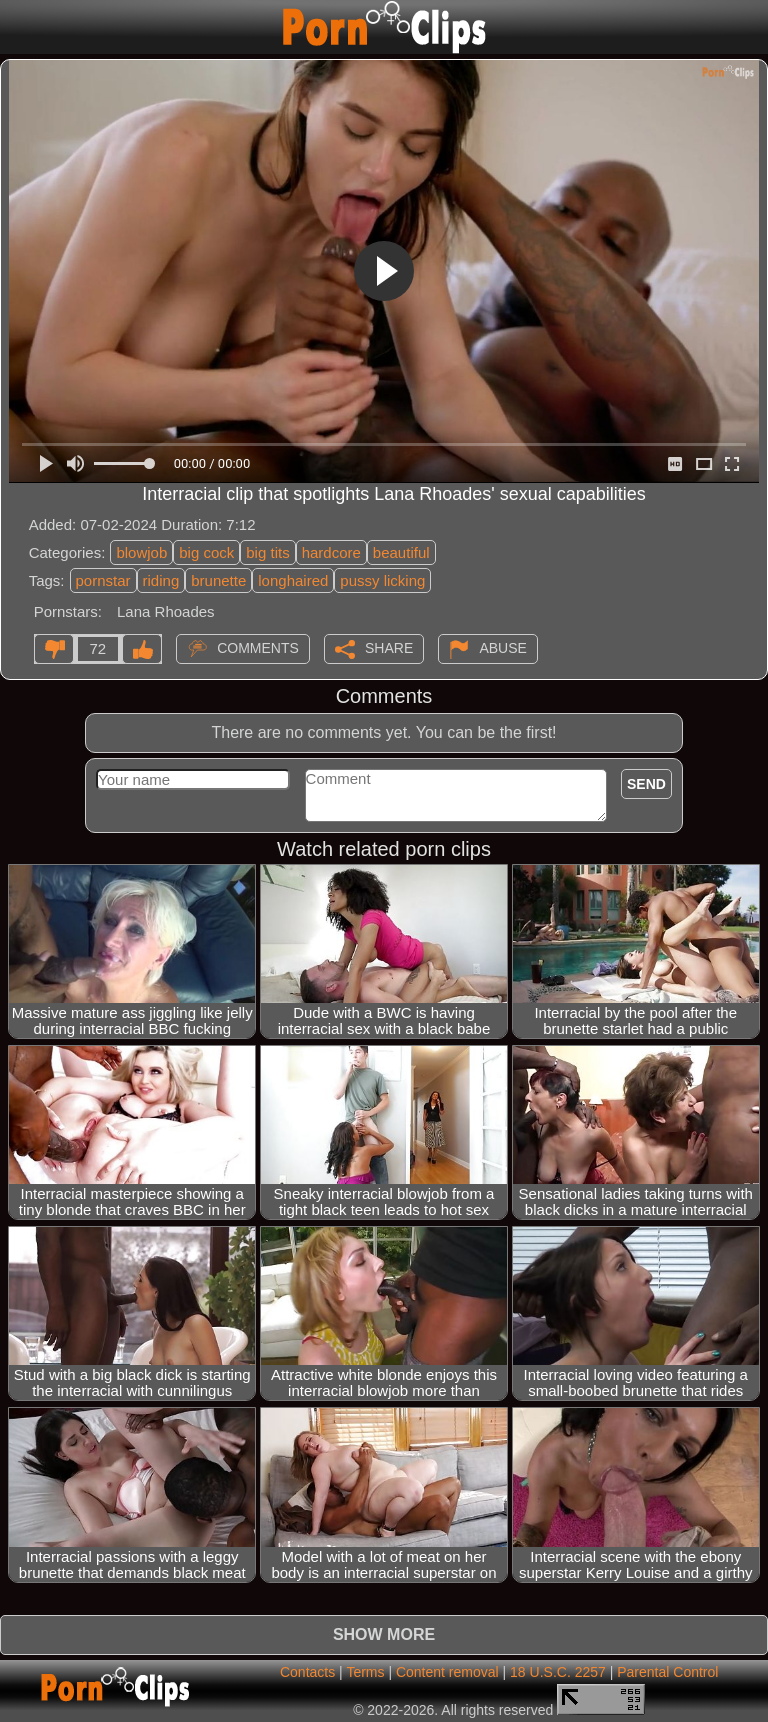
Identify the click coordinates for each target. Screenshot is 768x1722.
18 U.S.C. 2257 (558, 1672)
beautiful (401, 552)
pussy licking (382, 580)
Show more (384, 1634)
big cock (206, 552)
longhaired (293, 580)
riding (161, 580)
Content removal (447, 1672)
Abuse (502, 647)
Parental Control (667, 1672)
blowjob (141, 552)
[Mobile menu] (18, 27)
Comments (258, 647)
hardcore (331, 552)
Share (389, 647)
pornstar (103, 580)
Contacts (307, 1672)
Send (646, 784)
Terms (365, 1672)
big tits (267, 552)
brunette (218, 580)
